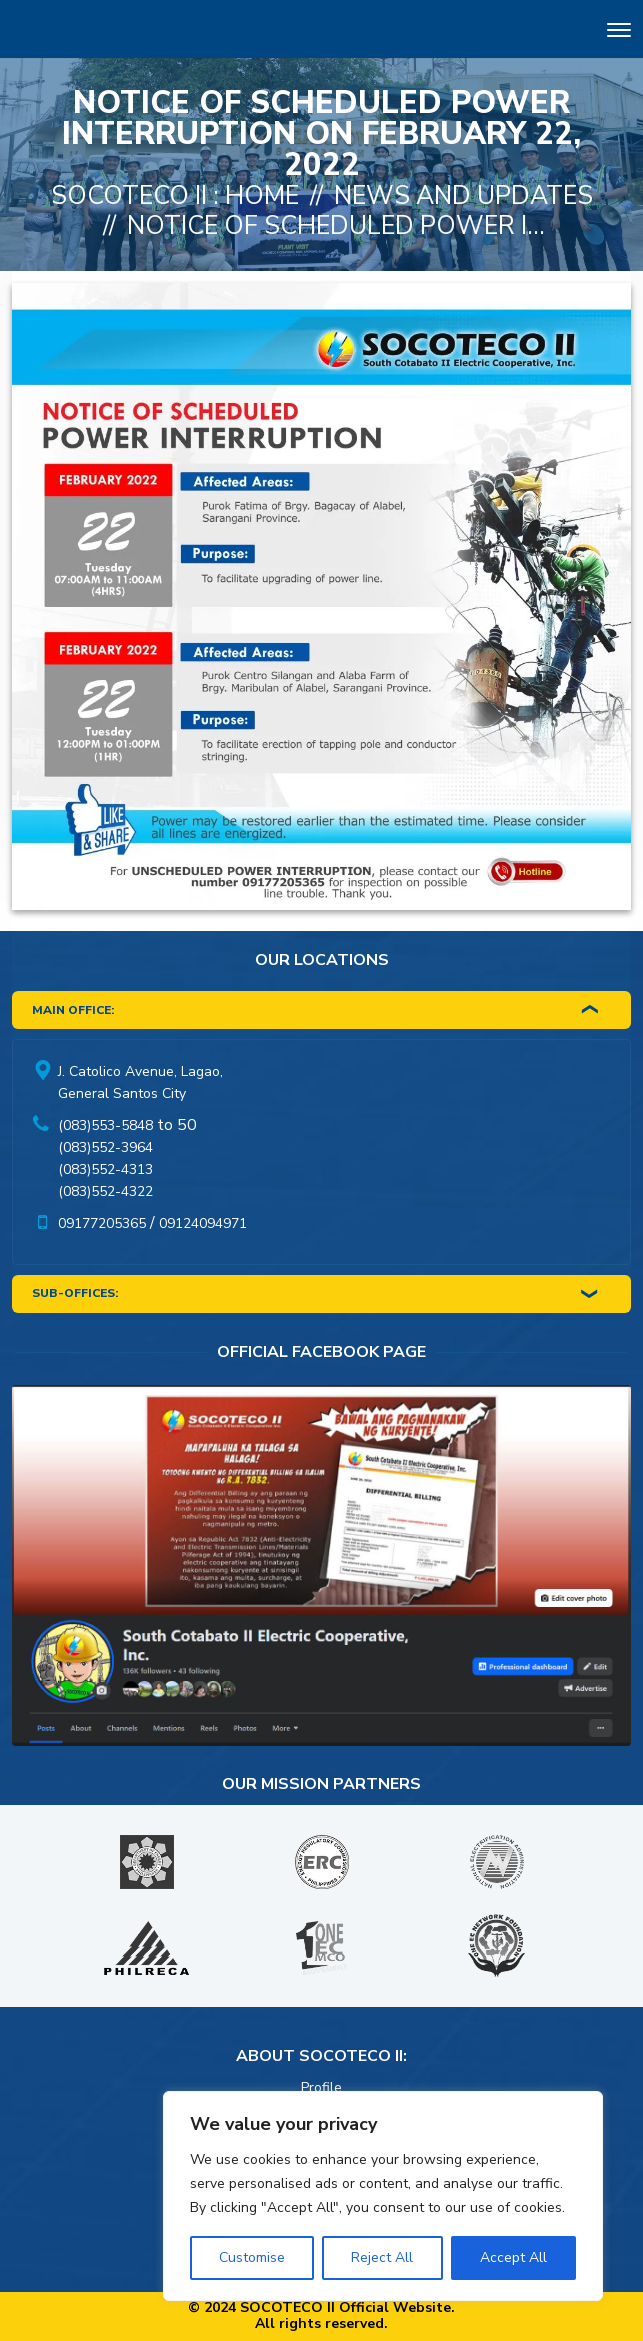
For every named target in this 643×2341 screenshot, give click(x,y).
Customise (252, 2257)
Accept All (513, 2257)
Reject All (382, 2257)
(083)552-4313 (105, 1169)
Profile (321, 2087)
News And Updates (463, 196)
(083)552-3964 (105, 1147)
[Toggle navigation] (619, 32)
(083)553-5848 (105, 1125)
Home (262, 196)
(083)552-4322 (105, 1191)
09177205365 (102, 1223)
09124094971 (203, 1223)
